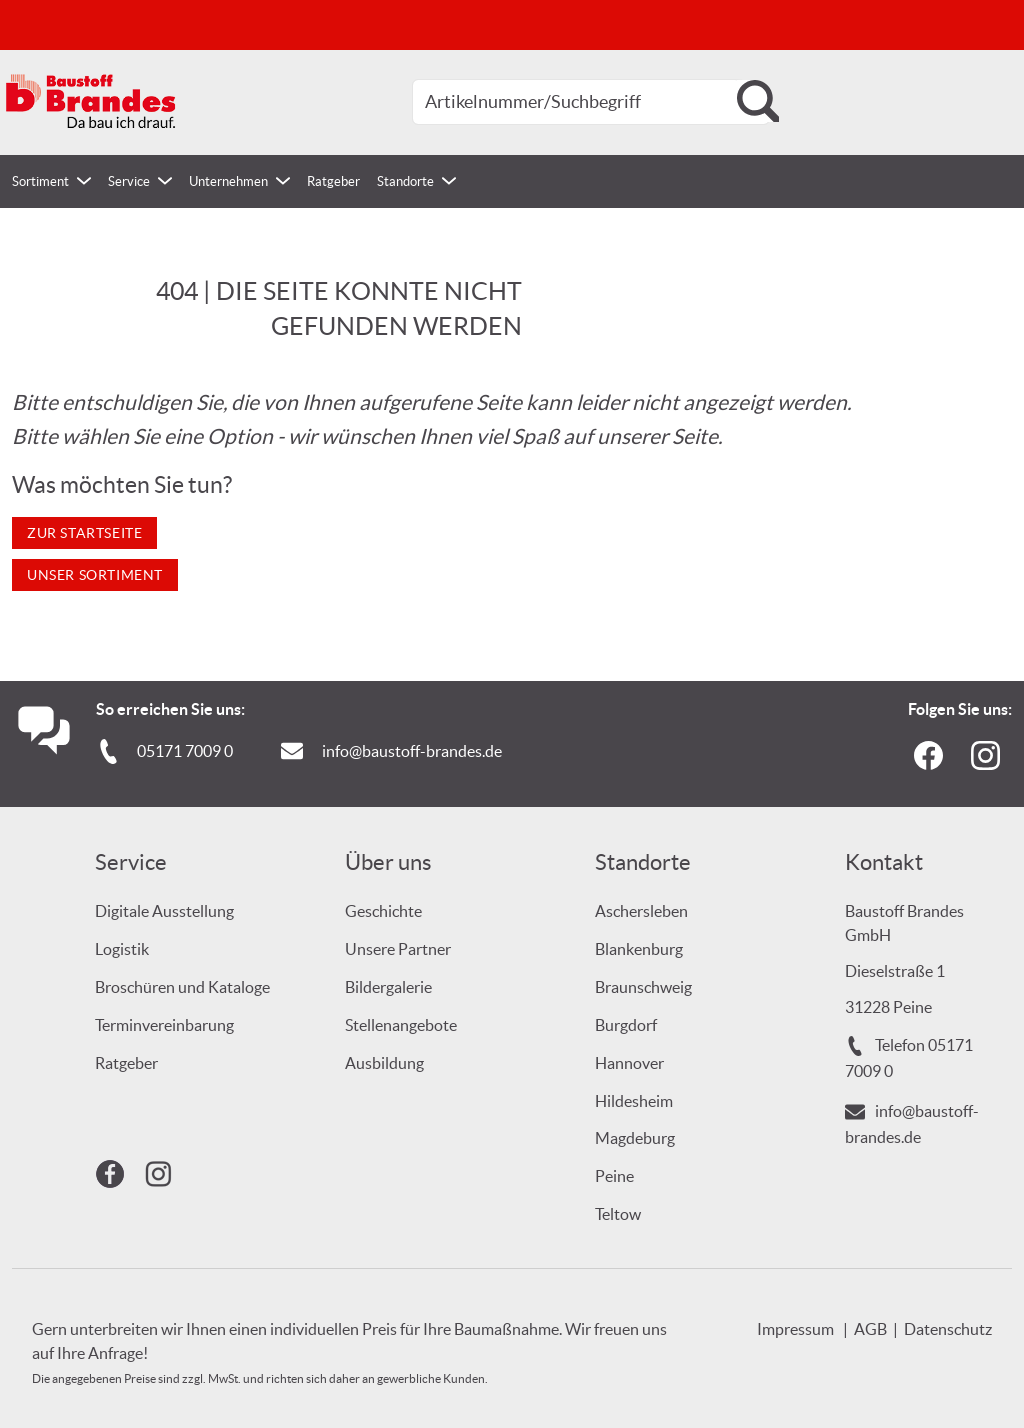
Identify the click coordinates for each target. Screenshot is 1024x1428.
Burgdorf (626, 1025)
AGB (870, 1329)
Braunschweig (643, 987)
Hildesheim (634, 1101)
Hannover (629, 1063)
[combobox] (591, 102)
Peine (614, 1176)
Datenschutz (948, 1329)
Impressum (795, 1329)
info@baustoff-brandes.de (412, 751)
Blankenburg (639, 949)
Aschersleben (641, 911)
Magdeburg (635, 1138)
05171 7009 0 (185, 751)
